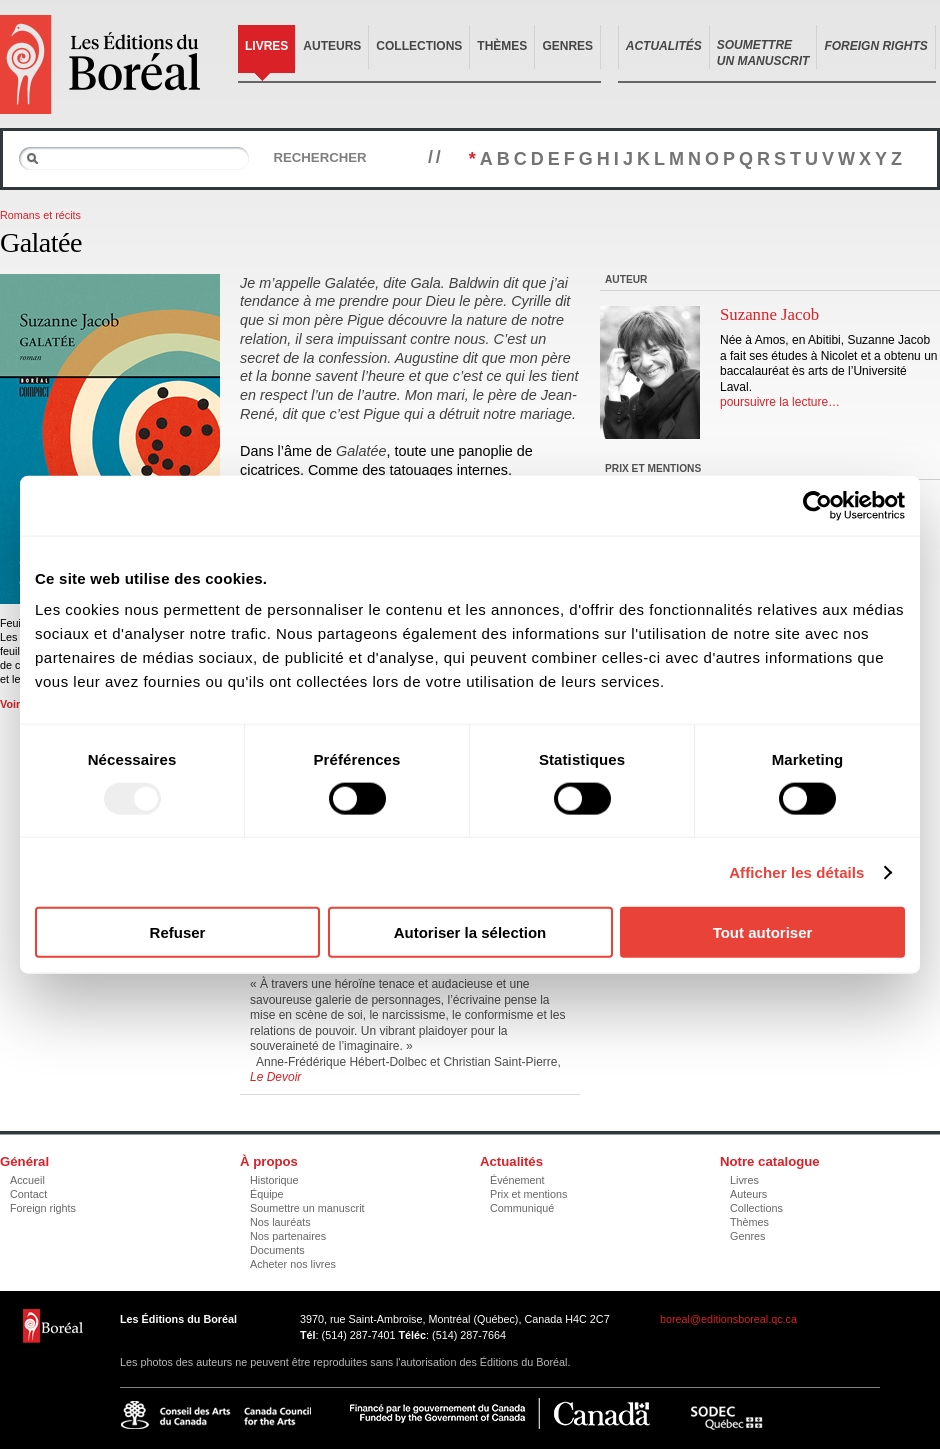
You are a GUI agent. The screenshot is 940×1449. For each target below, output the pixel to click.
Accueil (27, 1180)
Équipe (267, 1194)
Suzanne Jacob (769, 314)
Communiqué (522, 1208)
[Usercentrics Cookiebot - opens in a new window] (817, 505)
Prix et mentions (528, 1194)
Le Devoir (275, 1077)
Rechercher (319, 157)
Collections (419, 46)
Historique (274, 1180)
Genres (567, 46)
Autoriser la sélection (470, 932)
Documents (277, 1250)
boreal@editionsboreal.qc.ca (728, 1319)
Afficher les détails (796, 871)
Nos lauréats (280, 1222)
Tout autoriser (763, 932)
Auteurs (332, 46)
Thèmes (502, 46)
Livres (266, 46)
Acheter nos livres (293, 1264)
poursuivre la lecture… (780, 402)
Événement (517, 1180)
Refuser (178, 932)
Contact (28, 1194)
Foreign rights (43, 1208)
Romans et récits (40, 215)
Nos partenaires (288, 1236)
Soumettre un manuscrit (307, 1208)
